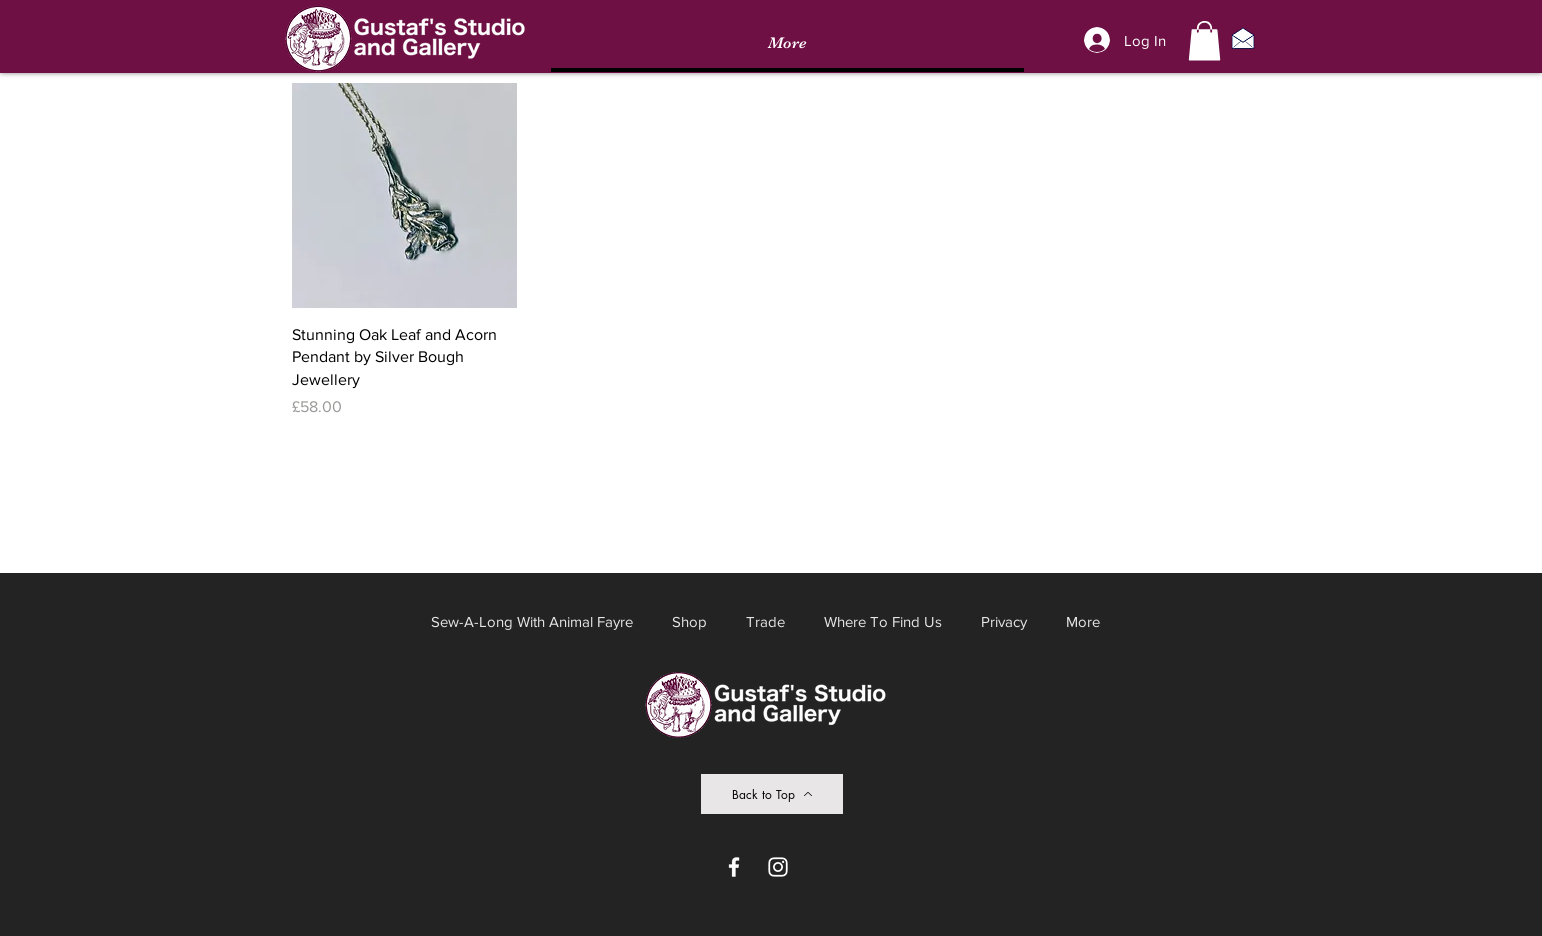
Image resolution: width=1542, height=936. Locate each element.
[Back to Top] (772, 794)
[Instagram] (778, 867)
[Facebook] (734, 867)
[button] (1204, 40)
